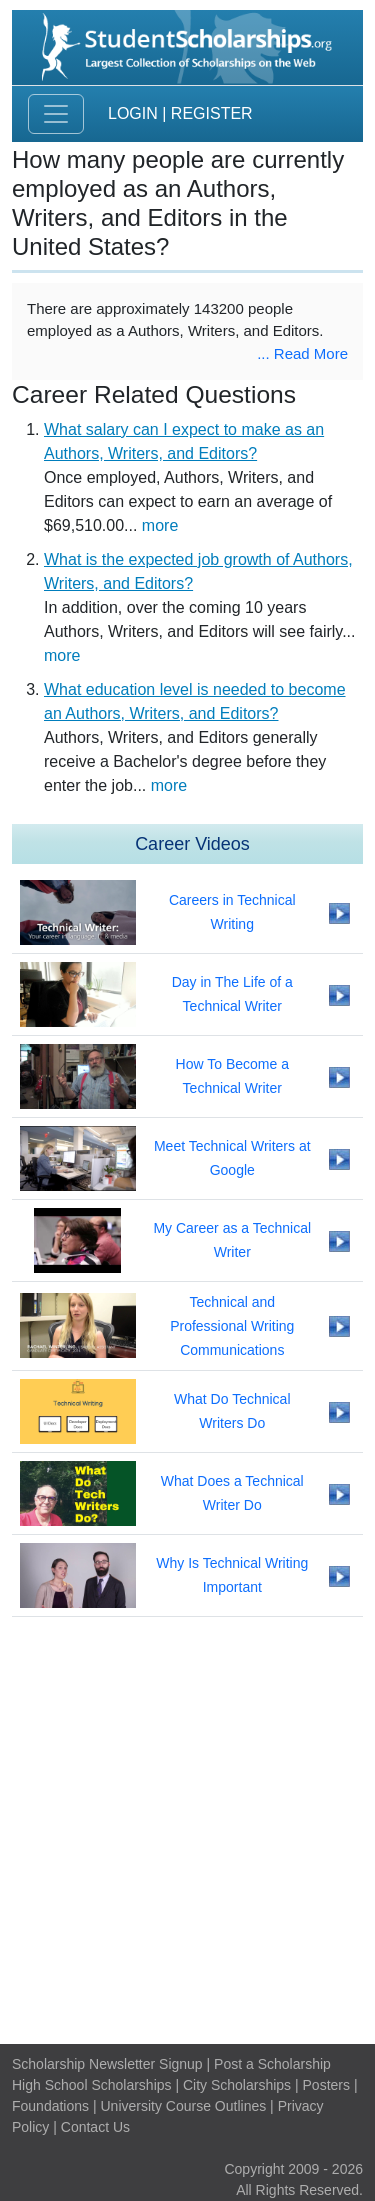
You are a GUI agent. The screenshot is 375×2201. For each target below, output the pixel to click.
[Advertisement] (187, 1830)
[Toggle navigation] (56, 114)
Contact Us (95, 2127)
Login (133, 113)
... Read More (302, 353)
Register (212, 113)
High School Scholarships (92, 2085)
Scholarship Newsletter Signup (107, 2064)
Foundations (50, 2106)
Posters (326, 2085)
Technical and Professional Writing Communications (232, 1326)
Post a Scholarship (272, 2064)
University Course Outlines (183, 2106)
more (160, 525)
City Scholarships (237, 2085)
